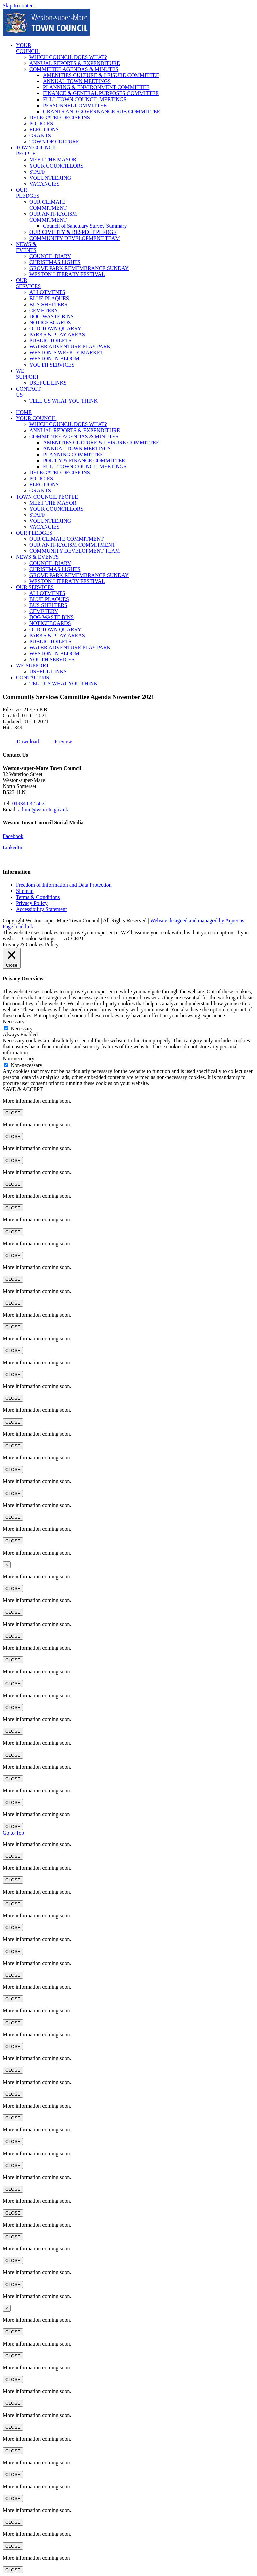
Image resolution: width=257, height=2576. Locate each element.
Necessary (22, 1028)
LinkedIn (12, 847)
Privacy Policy (32, 903)
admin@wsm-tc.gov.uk (43, 809)
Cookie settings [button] (38, 938)
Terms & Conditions (38, 897)
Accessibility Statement (41, 909)
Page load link (18, 926)
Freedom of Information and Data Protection (64, 885)
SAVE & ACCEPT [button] (23, 1089)
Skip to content (19, 5)
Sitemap (24, 891)
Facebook (13, 836)
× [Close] (6, 1564)
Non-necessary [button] (18, 1058)
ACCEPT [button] (74, 938)
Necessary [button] (14, 1022)
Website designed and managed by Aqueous (197, 920)
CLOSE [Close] (12, 1112)
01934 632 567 (28, 803)
